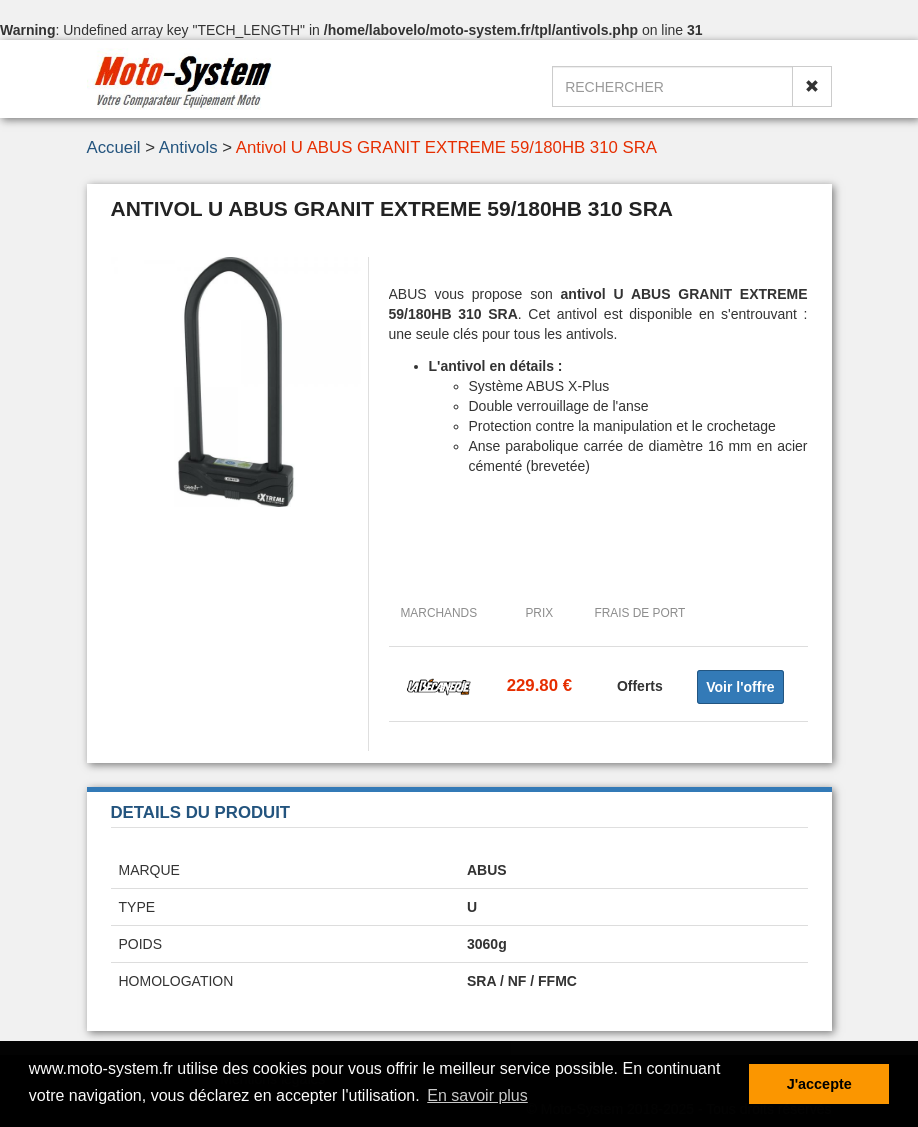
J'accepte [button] (819, 1084)
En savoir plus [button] (477, 1095)
